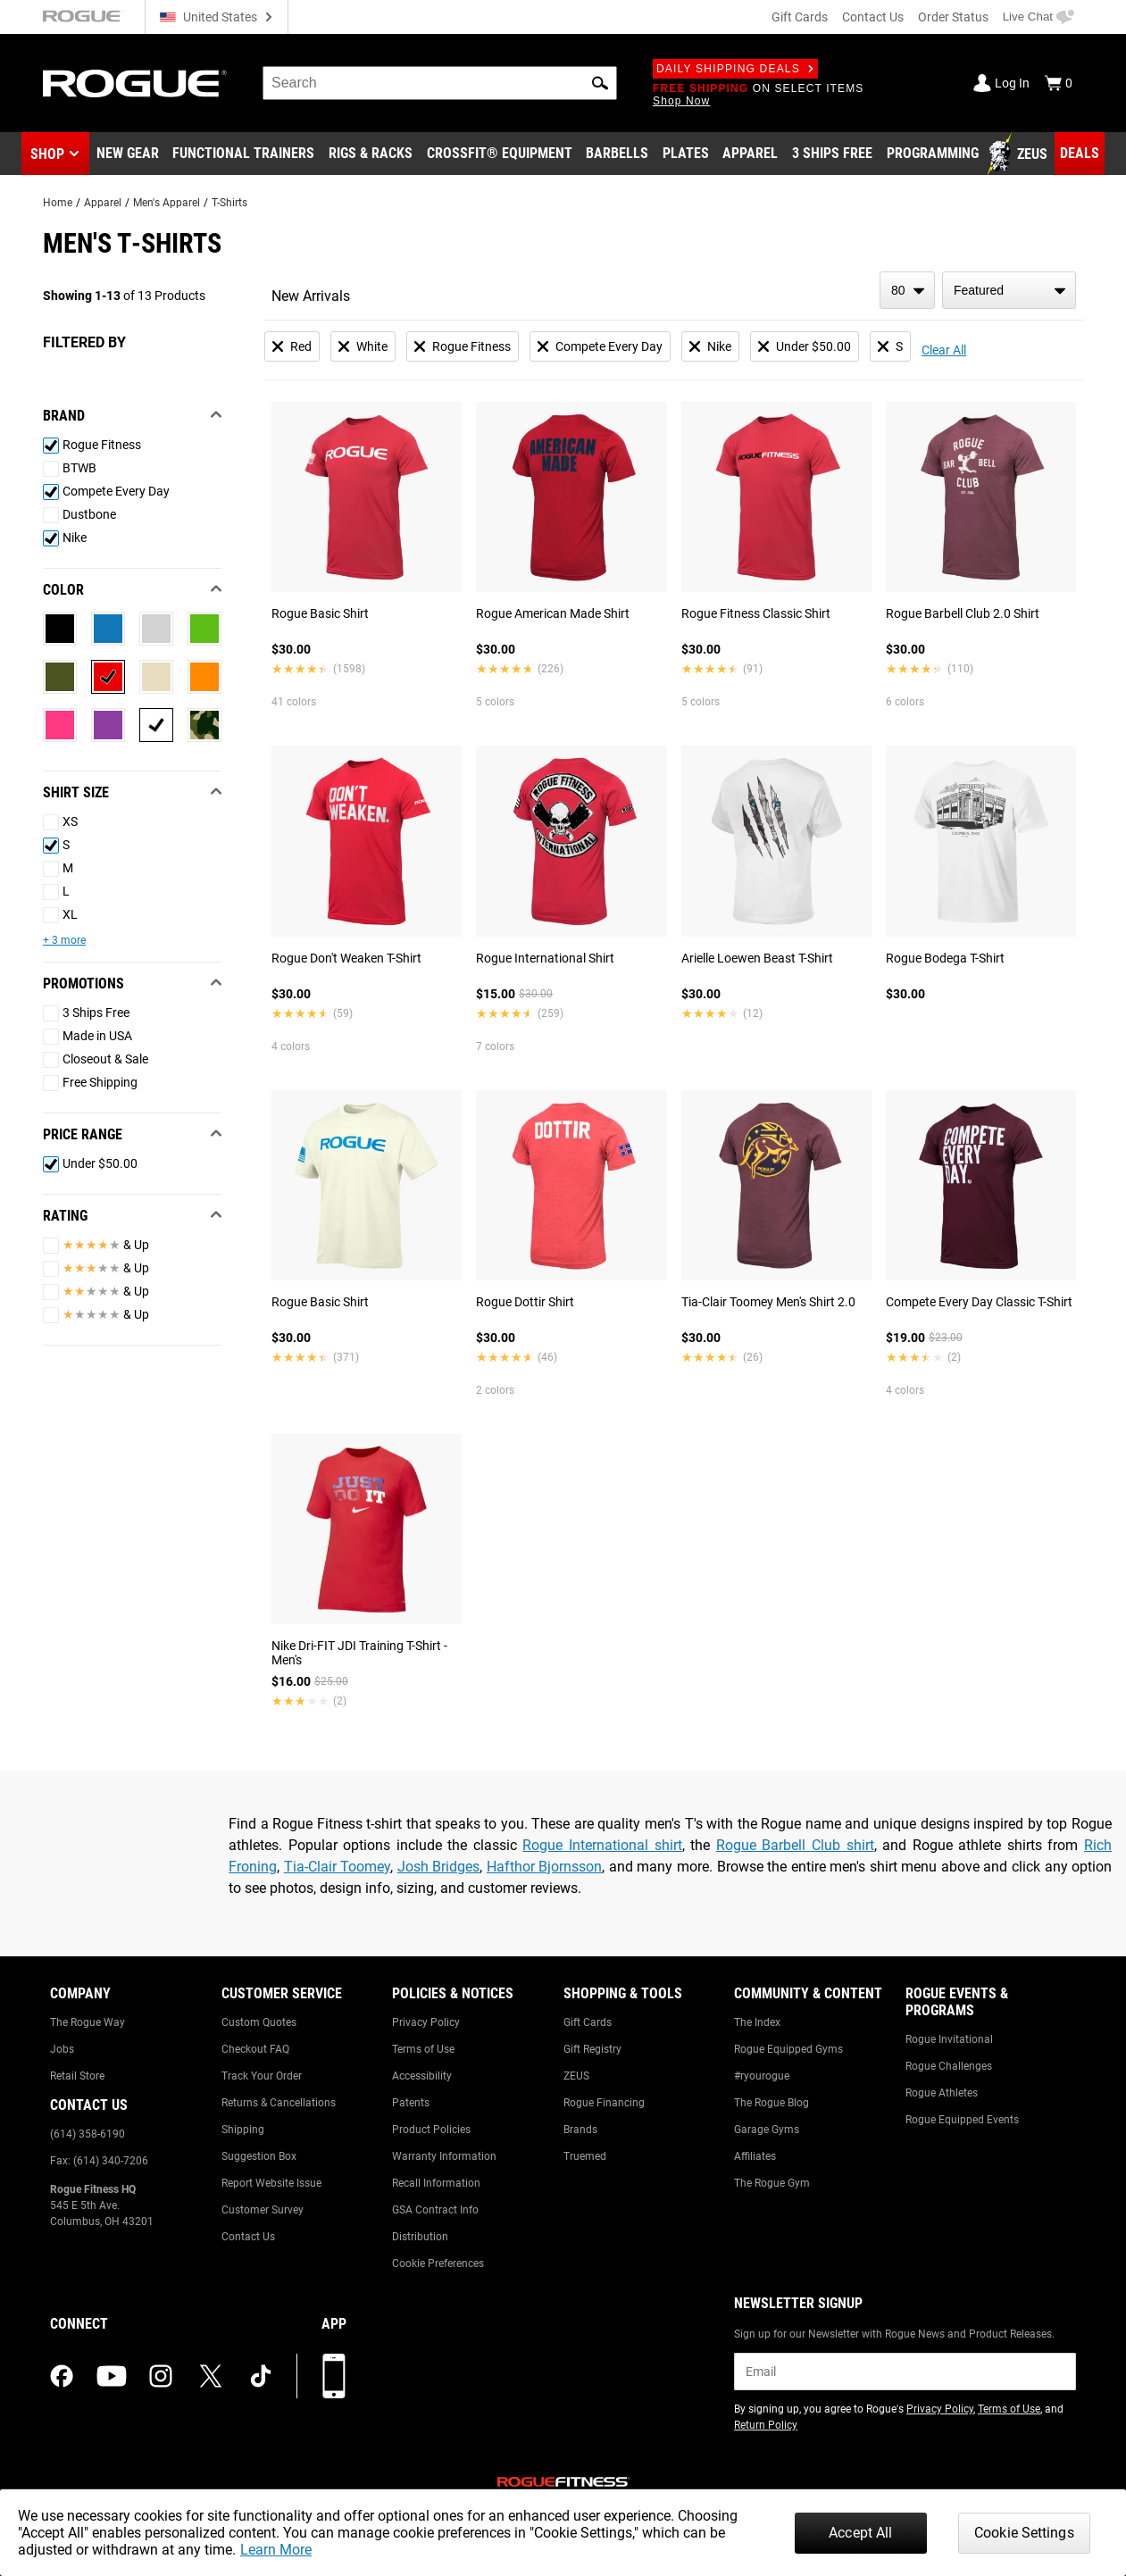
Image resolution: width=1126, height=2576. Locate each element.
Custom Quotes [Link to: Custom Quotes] (258, 2022)
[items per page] (907, 290)
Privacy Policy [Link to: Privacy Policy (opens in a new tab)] (939, 2409)
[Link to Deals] (1080, 153)
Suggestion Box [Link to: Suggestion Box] (258, 2156)
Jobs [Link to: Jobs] (62, 2049)
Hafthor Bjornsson (545, 1866)
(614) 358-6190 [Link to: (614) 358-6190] (87, 2134)
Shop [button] (47, 154)
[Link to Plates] (685, 154)
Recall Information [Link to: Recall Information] (436, 2183)
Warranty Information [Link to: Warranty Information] (444, 2156)
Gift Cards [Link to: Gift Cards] (587, 2022)
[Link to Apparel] (750, 154)
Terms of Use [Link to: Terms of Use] (423, 2049)
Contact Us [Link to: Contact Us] (248, 2236)
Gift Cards (800, 17)
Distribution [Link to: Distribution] (420, 2236)
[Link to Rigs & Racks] (370, 154)
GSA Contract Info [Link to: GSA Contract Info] (435, 2210)
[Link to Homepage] (135, 83)
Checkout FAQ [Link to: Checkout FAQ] (255, 2049)
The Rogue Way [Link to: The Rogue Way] (87, 2022)
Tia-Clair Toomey (337, 1866)
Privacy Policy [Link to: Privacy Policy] (426, 2022)
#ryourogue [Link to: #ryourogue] (761, 2076)
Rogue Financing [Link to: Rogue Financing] (604, 2103)
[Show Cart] (1058, 83)
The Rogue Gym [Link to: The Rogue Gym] (772, 2183)
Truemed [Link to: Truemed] (584, 2156)
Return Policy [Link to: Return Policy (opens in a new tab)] (765, 2425)
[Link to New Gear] (127, 154)
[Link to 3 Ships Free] (832, 154)
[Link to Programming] (932, 154)
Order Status (953, 17)
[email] (905, 2371)
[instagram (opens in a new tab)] (160, 2376)
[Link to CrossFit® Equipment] (499, 154)
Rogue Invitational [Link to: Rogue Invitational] (949, 2039)
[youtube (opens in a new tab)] (111, 2376)
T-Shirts (229, 202)
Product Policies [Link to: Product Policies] (431, 2129)
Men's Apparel (166, 202)
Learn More (276, 2549)
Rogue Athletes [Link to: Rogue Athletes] (941, 2093)
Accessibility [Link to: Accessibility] (422, 2076)
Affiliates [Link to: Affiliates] (755, 2156)
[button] (600, 83)
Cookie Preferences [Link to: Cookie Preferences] (438, 2263)
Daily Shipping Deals (735, 69)
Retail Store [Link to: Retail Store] (77, 2076)
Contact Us (873, 17)
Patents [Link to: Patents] (411, 2103)
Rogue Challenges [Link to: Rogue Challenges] (948, 2066)
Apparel (102, 202)
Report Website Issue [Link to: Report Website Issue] (271, 2183)
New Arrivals (310, 296)
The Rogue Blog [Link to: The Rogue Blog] (771, 2103)
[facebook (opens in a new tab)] (61, 2376)
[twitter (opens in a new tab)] (210, 2376)
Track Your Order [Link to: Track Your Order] (261, 2076)
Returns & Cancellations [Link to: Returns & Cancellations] (278, 2103)
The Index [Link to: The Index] (757, 2022)
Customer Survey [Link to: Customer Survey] (262, 2210)
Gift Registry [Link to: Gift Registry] (592, 2049)
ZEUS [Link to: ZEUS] (576, 2076)
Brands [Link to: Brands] (580, 2129)
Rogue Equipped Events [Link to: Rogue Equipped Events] (962, 2119)
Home (57, 202)
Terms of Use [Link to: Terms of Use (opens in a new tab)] (1009, 2409)
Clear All (944, 350)
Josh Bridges (438, 1866)
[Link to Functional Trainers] (243, 154)
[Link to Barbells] (617, 154)
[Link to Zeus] (1020, 154)
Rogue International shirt (601, 1845)
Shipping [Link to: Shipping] (242, 2129)
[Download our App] (334, 2376)
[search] (440, 83)
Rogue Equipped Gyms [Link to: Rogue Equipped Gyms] (788, 2049)
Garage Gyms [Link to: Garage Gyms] (766, 2129)
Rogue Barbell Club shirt (795, 1845)
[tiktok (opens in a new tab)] (260, 2376)
